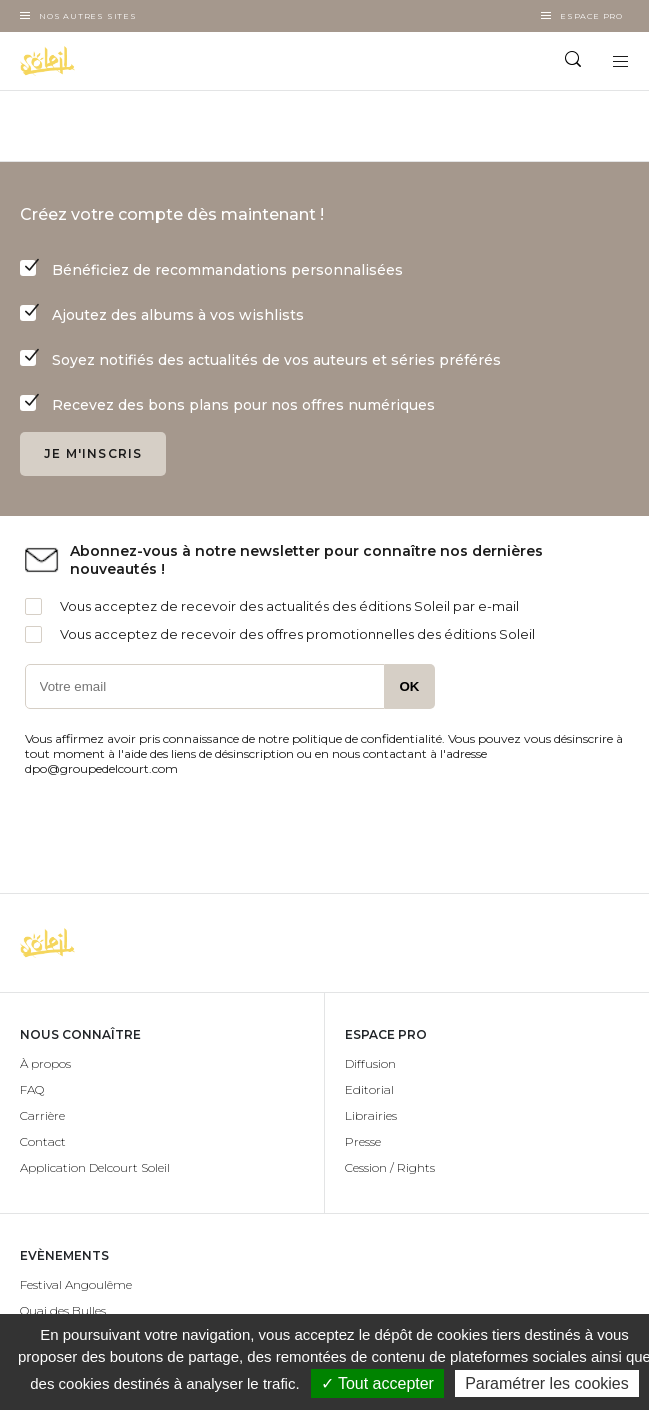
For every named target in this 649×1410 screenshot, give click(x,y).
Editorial (369, 1089)
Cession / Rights (390, 1167)
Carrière (42, 1115)
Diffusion (370, 1063)
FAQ (32, 1089)
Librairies (371, 1115)
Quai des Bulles (63, 1310)
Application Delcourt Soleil (95, 1167)
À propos (45, 1063)
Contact (43, 1141)
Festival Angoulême (76, 1284)
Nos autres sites (88, 16)
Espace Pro (591, 16)
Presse (363, 1141)
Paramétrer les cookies (547, 1383)
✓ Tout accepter (377, 1383)
